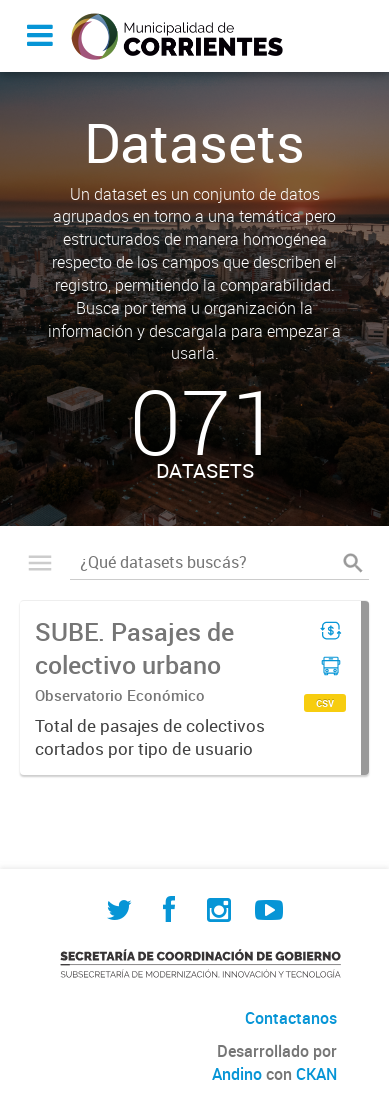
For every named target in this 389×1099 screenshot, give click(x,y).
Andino (237, 1074)
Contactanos (291, 1018)
